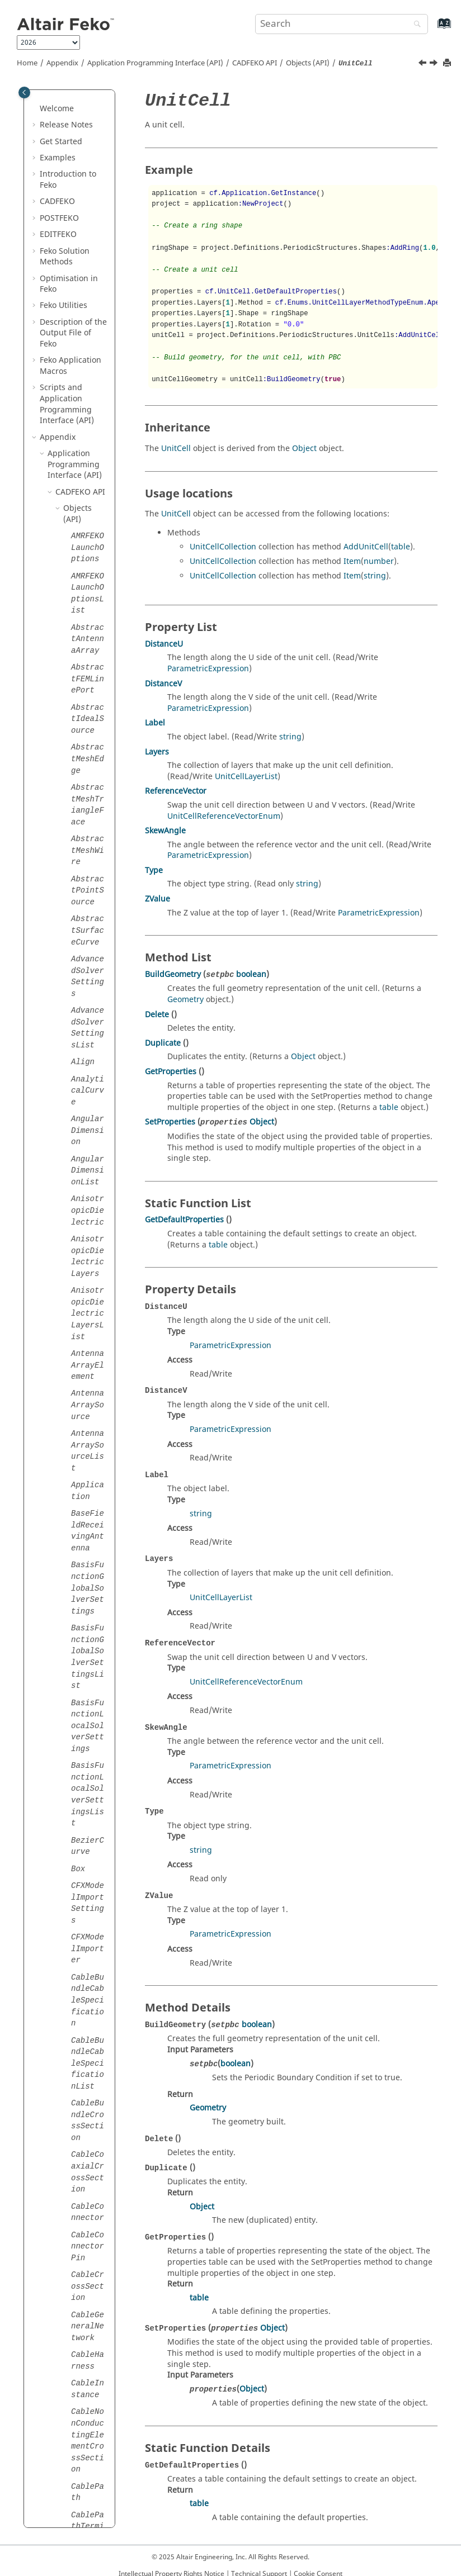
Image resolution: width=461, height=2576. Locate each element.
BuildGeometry (173, 974)
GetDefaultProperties (184, 1220)
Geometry (185, 999)
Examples (58, 158)
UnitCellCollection (223, 547)
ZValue (157, 899)
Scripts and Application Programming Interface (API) (67, 404)
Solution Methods (65, 256)
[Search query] (341, 24)
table (400, 547)
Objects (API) (308, 63)
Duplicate (163, 1043)
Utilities (63, 305)
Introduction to (68, 179)
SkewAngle (165, 831)
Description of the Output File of (73, 333)
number (379, 561)
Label (155, 723)
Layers (157, 752)
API (254, 63)
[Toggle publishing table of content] (24, 92)
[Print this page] (448, 63)
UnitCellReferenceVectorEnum (223, 816)
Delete (157, 1015)
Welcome (57, 109)
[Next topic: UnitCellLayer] (434, 64)
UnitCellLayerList (246, 776)
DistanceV (163, 684)
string (375, 576)
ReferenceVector (175, 791)
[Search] (414, 25)
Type (154, 870)
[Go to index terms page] (432, 29)
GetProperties (170, 1072)
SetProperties (170, 1122)
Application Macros (70, 365)
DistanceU (164, 644)
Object (304, 448)
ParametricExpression (208, 669)
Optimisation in (69, 284)
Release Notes (66, 125)
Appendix (62, 63)
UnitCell (176, 448)
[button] (35, 109)
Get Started (61, 142)
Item (352, 561)
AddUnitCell (366, 547)
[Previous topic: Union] (423, 64)
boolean (251, 974)
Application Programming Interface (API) (155, 63)
